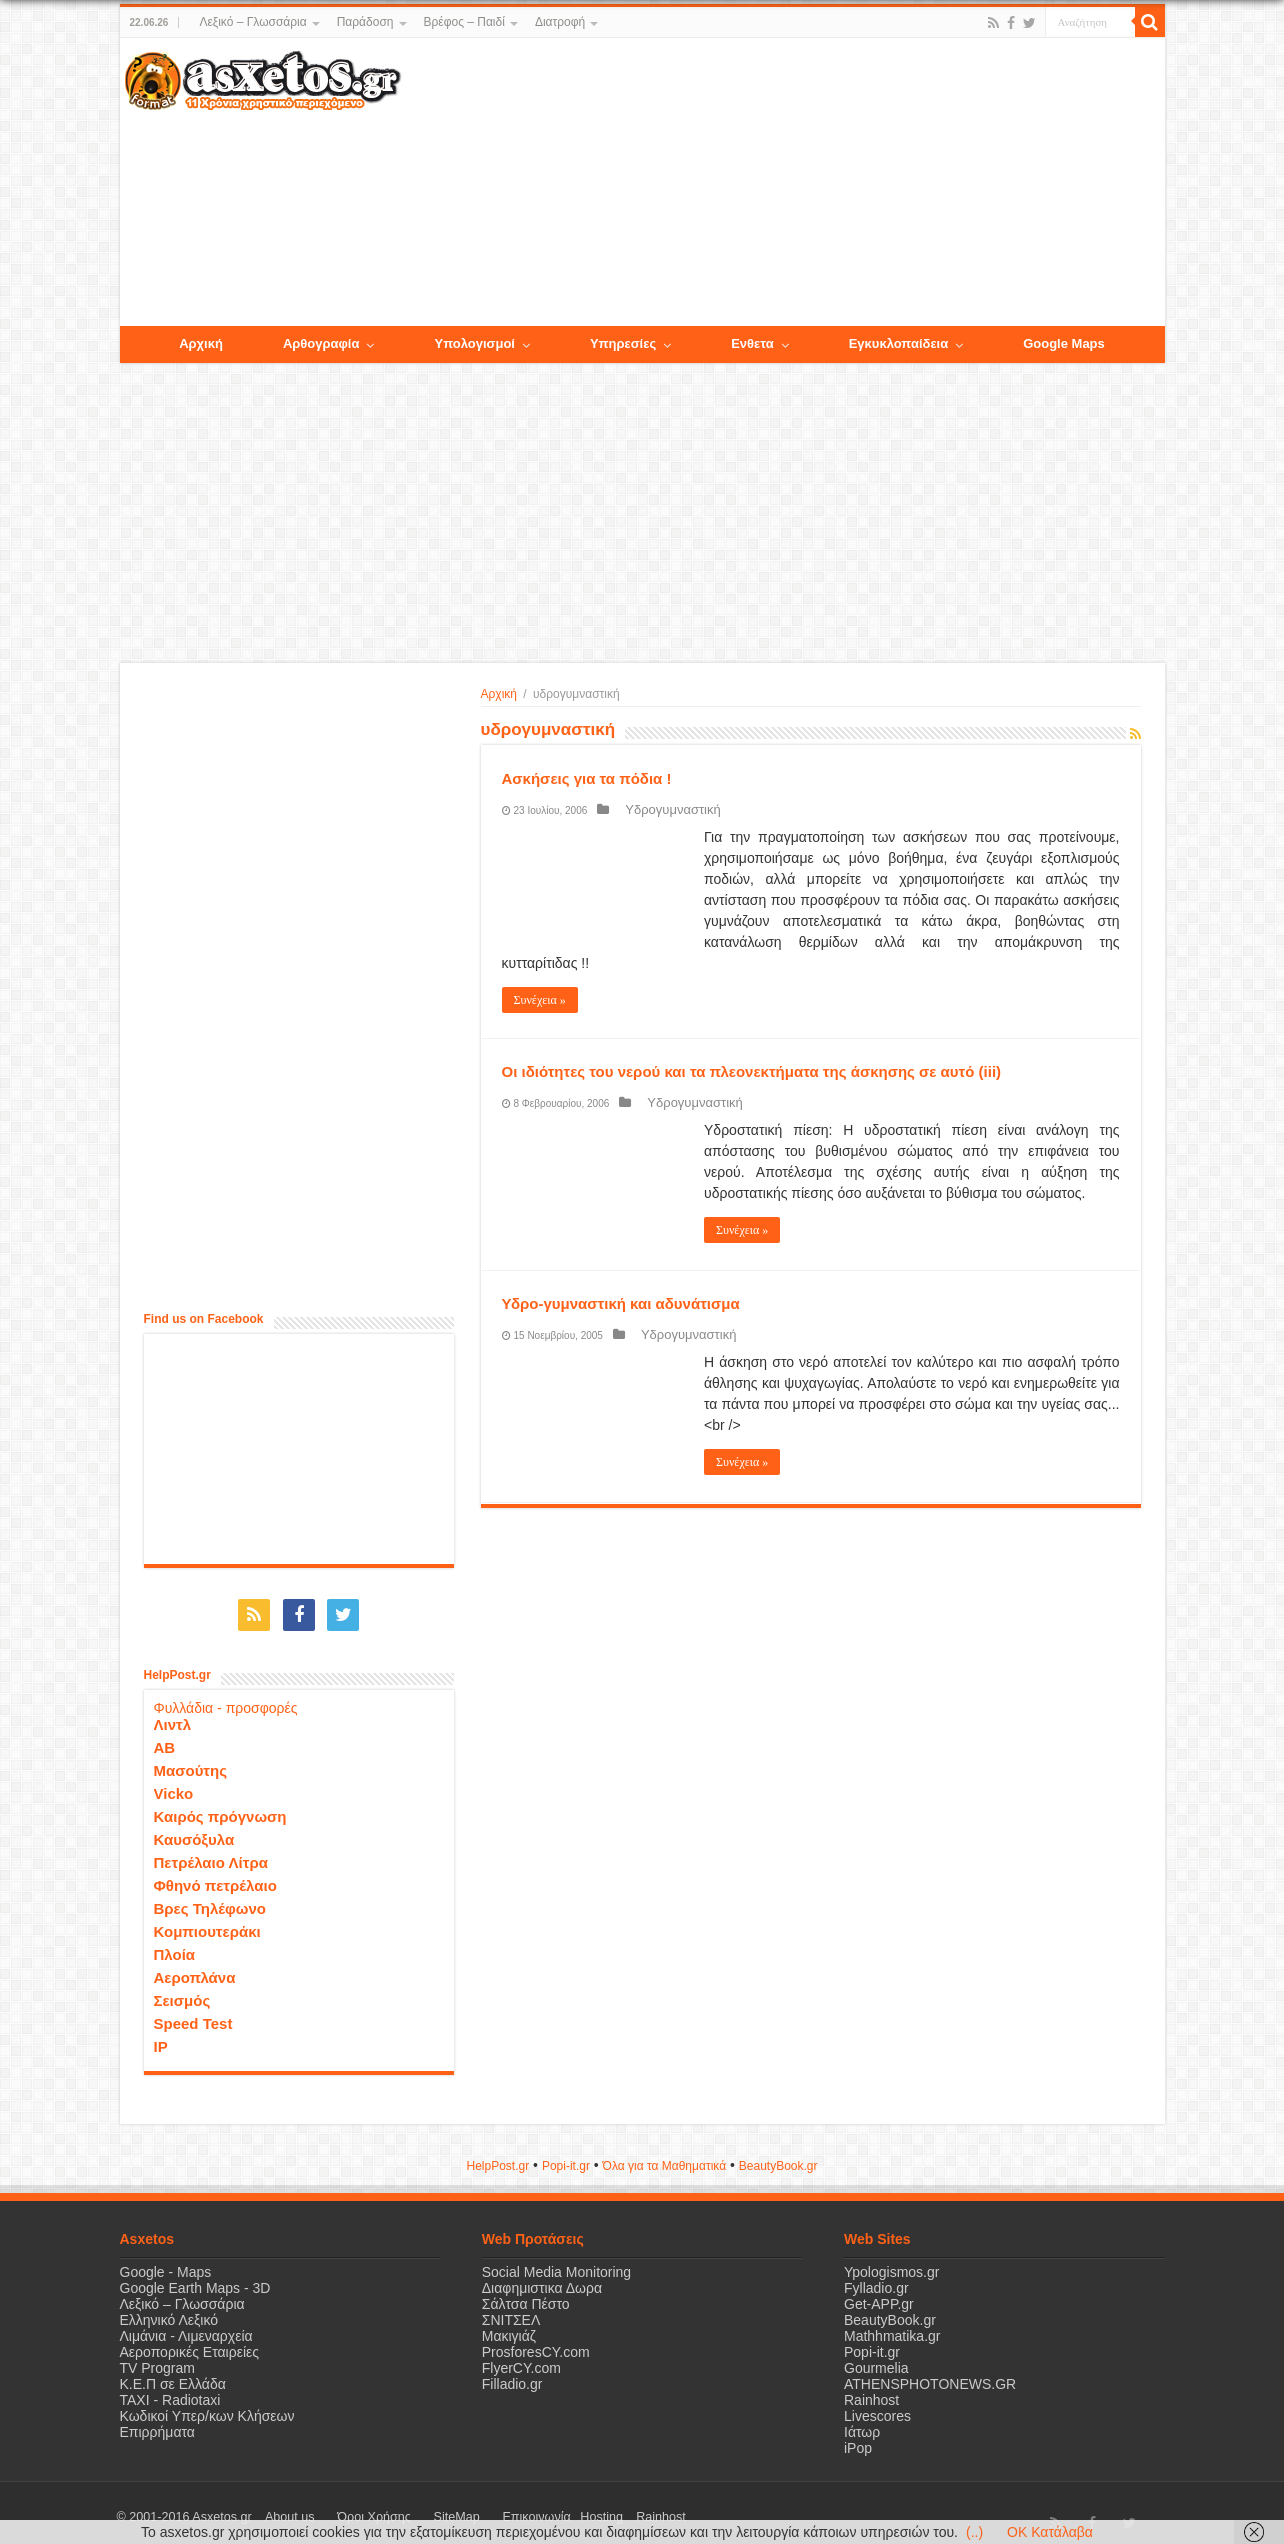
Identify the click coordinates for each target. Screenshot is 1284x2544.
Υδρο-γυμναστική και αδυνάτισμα (621, 1303)
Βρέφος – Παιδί (464, 22)
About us (280, 2508)
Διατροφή (560, 22)
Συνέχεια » (540, 1000)
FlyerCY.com (521, 2359)
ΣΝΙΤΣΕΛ (511, 2311)
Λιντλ (173, 1715)
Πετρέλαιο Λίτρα (211, 1853)
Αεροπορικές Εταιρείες (190, 2343)
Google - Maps (166, 2263)
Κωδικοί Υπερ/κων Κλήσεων (207, 2407)
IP (161, 2037)
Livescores (877, 2407)
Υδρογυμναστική (659, 809)
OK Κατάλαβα (1050, 2532)
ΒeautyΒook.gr (778, 2157)
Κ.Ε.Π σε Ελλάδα (173, 2375)
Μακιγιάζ (509, 2327)
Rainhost (871, 2391)
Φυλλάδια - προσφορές (226, 1699)
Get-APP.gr (879, 2295)
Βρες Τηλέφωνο (210, 1899)
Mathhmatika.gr (892, 2327)
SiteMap (408, 2508)
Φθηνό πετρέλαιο (215, 1876)
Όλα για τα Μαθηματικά (665, 2157)
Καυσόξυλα (194, 1830)
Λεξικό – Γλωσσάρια (252, 22)
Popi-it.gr (566, 2157)
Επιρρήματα (157, 2423)
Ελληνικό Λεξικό (169, 2311)
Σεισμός (182, 1991)
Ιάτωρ (862, 2423)
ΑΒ (165, 1738)
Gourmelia (876, 2359)
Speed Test (193, 2014)
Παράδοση (365, 22)
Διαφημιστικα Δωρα (542, 2279)
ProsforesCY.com (536, 2343)
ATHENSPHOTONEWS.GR (930, 2375)
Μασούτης (191, 1761)
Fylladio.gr (876, 2279)
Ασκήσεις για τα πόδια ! (587, 778)
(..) (974, 2532)
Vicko (174, 1784)
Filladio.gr (512, 2375)
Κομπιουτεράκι (207, 1922)
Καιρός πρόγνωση (220, 1807)
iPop (858, 2439)
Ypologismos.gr (891, 2263)
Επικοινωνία (469, 2508)
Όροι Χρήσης (345, 2508)
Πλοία (175, 1945)
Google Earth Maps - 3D (195, 2279)
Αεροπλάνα (195, 1968)
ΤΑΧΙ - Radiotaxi (170, 2391)
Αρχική (499, 694)
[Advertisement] (782, 183)
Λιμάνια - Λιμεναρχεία (186, 2327)
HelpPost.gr (497, 2157)
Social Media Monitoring (556, 2263)
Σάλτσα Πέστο (526, 2295)
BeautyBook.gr (890, 2311)
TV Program (157, 2359)
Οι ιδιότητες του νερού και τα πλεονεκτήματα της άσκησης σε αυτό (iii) (752, 1071)
